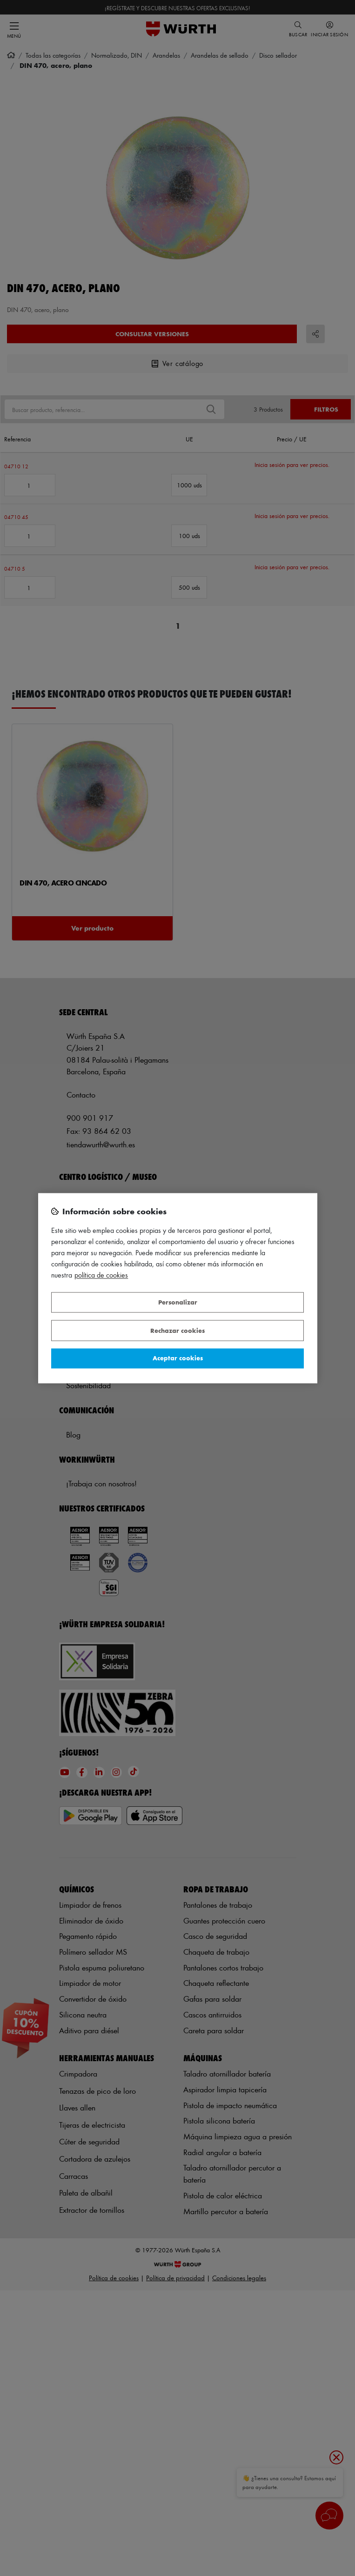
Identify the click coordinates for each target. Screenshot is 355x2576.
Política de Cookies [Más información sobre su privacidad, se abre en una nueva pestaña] (101, 1275)
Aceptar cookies (178, 1358)
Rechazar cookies (177, 1330)
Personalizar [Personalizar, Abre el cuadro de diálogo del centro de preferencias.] (177, 1302)
